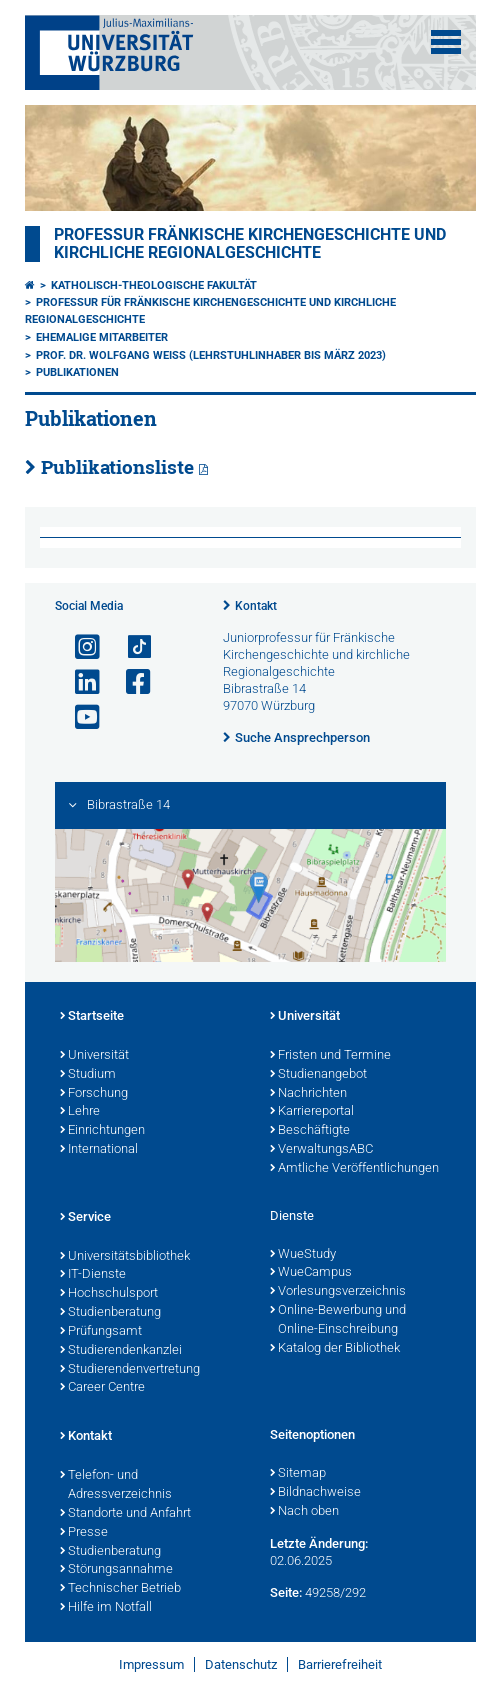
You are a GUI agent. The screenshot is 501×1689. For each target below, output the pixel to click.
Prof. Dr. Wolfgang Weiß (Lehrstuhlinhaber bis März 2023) (211, 355)
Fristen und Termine (330, 1056)
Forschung (94, 1094)
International (99, 1150)
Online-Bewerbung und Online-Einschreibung (338, 1320)
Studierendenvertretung (130, 1370)
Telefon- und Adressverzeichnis (116, 1485)
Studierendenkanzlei (121, 1351)
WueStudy (303, 1255)
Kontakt (256, 606)
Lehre (80, 1112)
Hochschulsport (109, 1294)
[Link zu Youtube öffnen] (79, 717)
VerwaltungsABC (321, 1150)
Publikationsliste (117, 467)
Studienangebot (318, 1075)
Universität (94, 1056)
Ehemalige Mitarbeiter (102, 337)
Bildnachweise (315, 1493)
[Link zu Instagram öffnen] (79, 647)
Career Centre (102, 1388)
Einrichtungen (102, 1131)
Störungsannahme (116, 1570)
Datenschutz (241, 1664)
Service (85, 1218)
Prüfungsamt (101, 1332)
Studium (88, 1075)
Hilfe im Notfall (106, 1608)
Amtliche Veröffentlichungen (354, 1169)
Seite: (286, 1592)
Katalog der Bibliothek (335, 1349)
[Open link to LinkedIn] (79, 682)
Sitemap (298, 1474)
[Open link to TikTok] (130, 647)
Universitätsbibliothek (125, 1257)
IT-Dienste (93, 1275)
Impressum (151, 1664)
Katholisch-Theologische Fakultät (154, 285)
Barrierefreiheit (340, 1664)
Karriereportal (312, 1112)
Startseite (92, 1017)
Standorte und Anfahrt (125, 1514)
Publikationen (77, 372)
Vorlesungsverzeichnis (338, 1292)
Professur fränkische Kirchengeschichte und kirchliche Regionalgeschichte (250, 244)
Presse (84, 1533)
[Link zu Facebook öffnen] (130, 682)
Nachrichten (308, 1094)
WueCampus (311, 1273)
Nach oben (304, 1512)
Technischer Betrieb (120, 1589)
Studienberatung (110, 1313)
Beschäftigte (310, 1131)
